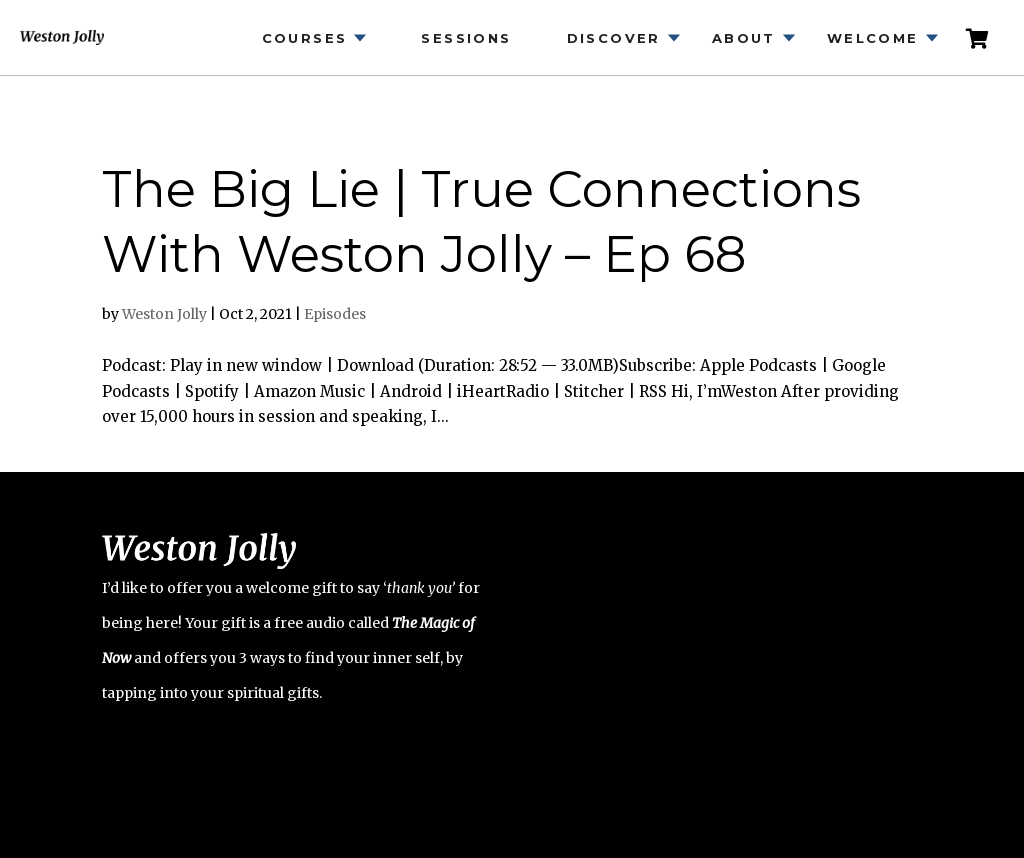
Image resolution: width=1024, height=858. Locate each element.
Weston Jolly (164, 314)
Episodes (335, 314)
